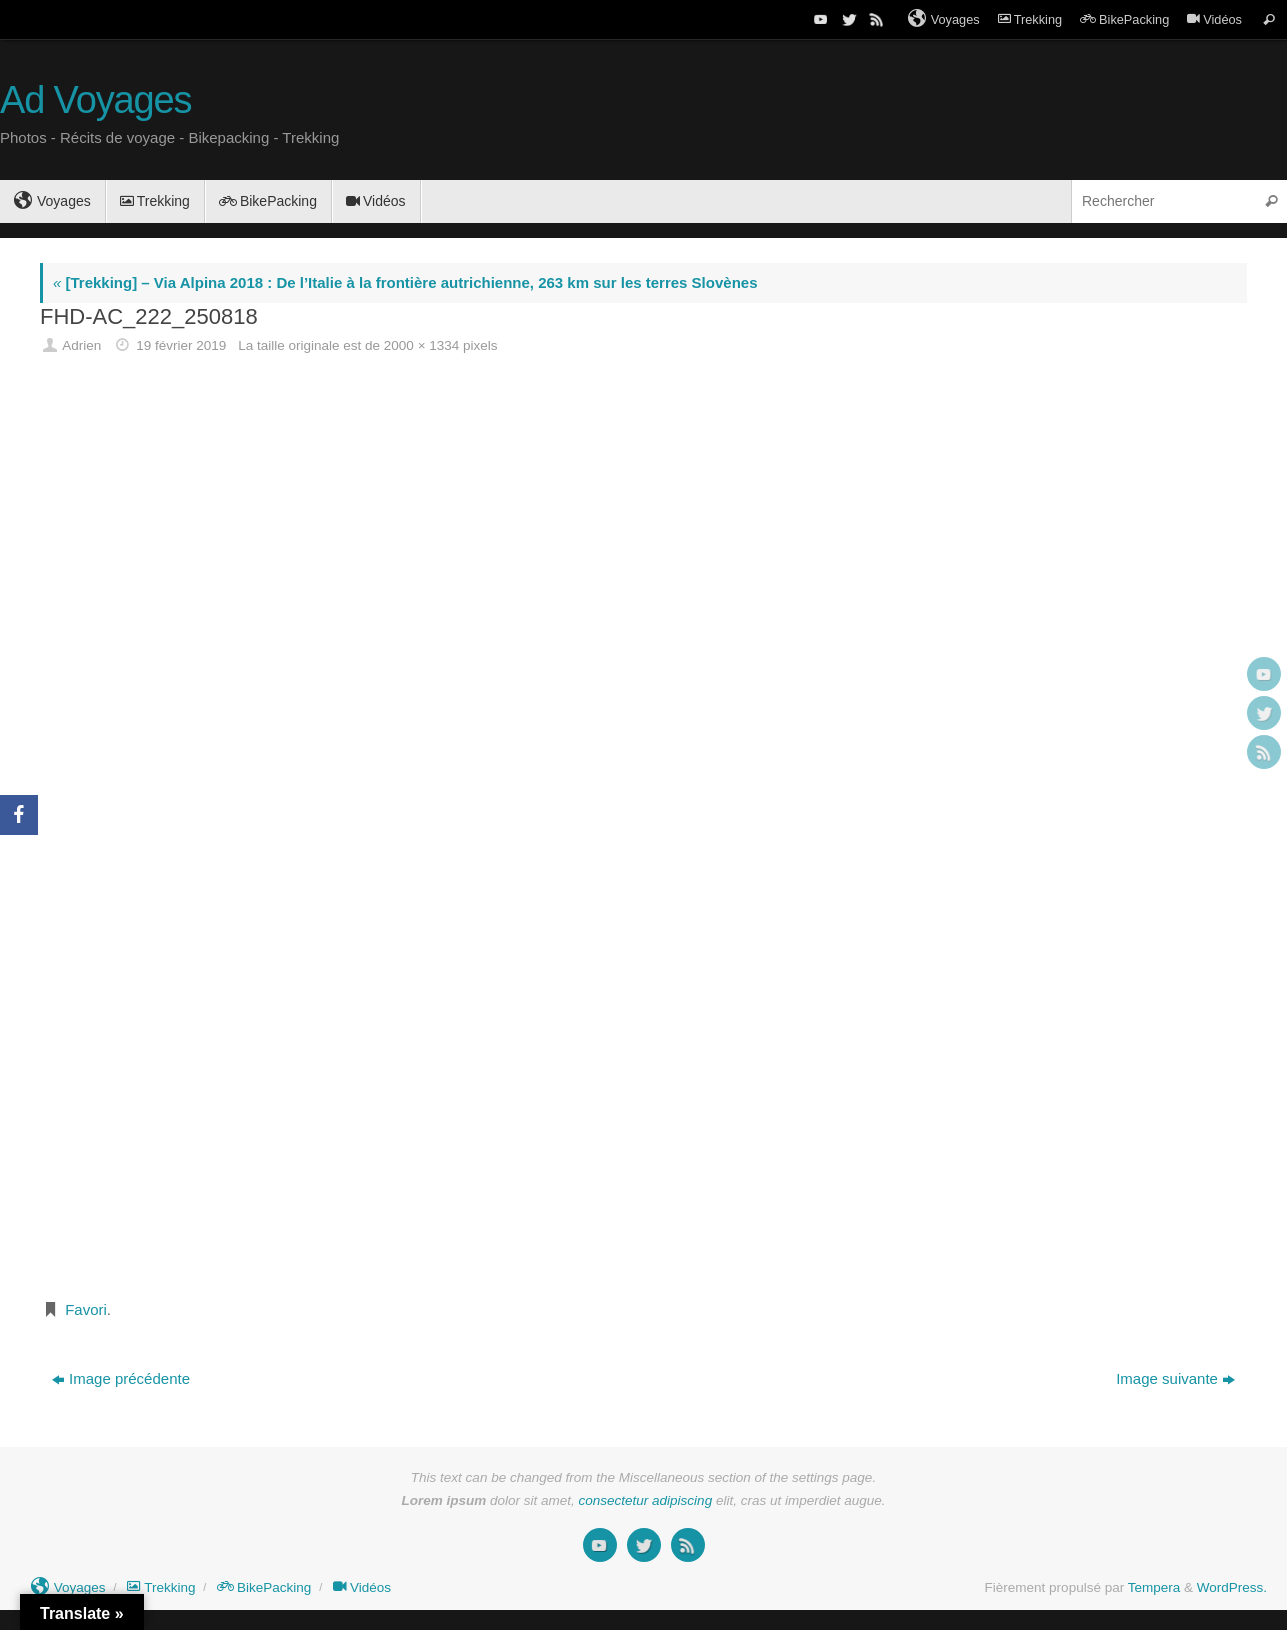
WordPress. (1232, 1587)
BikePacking (1124, 19)
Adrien (81, 345)
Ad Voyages (95, 100)
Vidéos (1214, 19)
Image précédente (121, 1378)
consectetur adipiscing (646, 1500)
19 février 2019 (181, 345)
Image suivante (1175, 1378)
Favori (86, 1309)
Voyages (944, 19)
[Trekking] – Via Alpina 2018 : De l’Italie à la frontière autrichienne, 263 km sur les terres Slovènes (405, 282)
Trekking (1030, 19)
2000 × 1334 (421, 345)
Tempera (1154, 1587)
